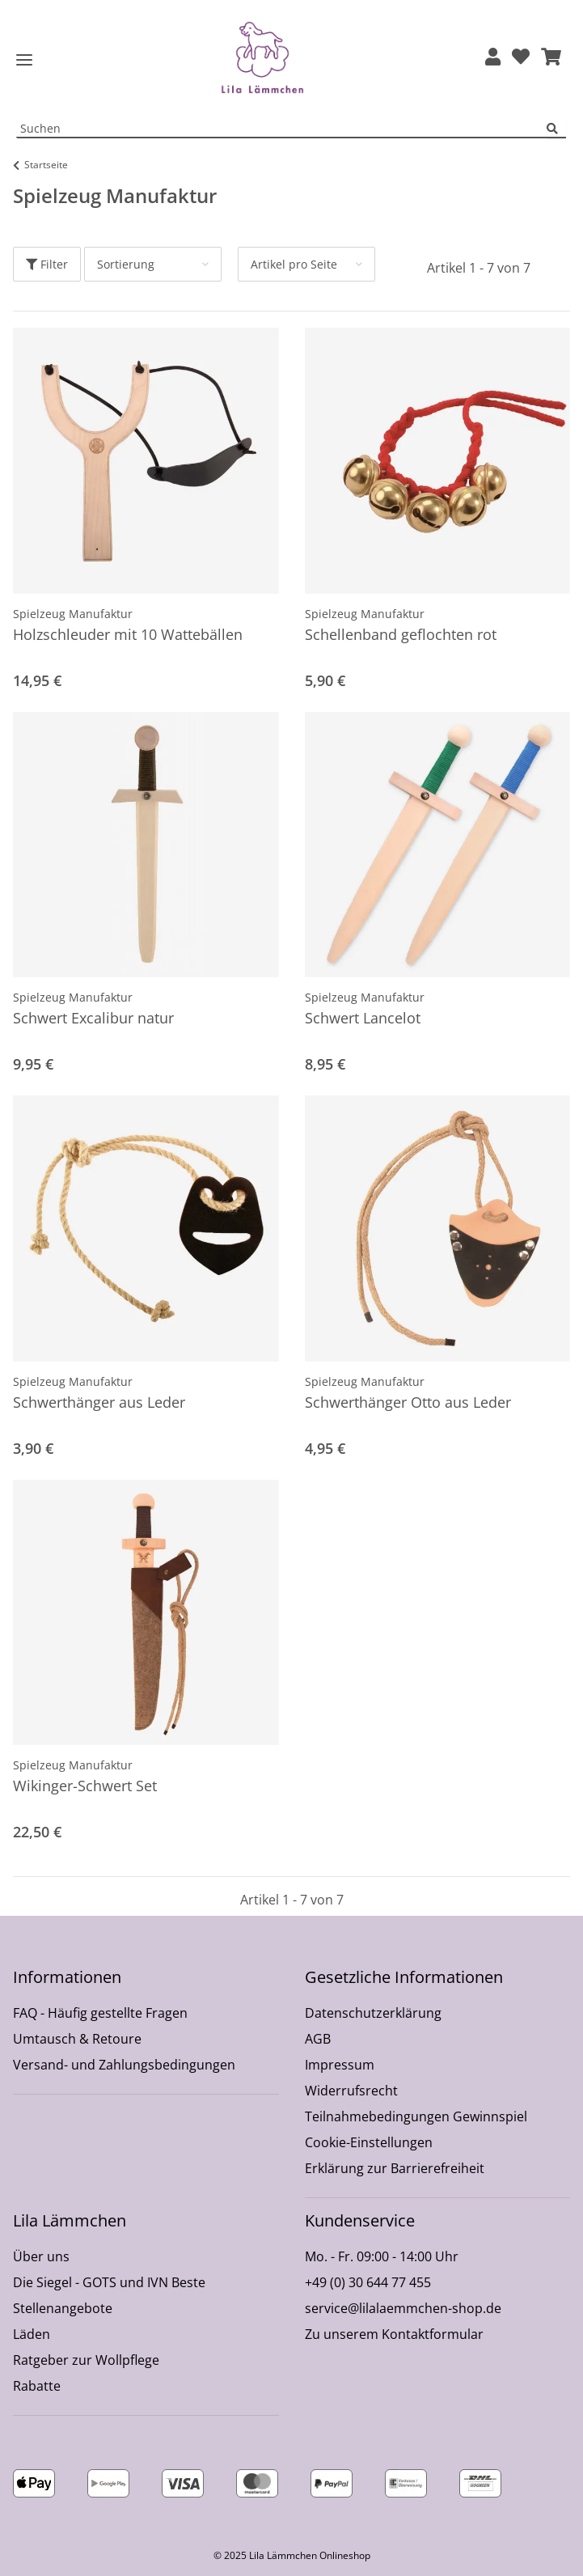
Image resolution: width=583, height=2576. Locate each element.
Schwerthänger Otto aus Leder (408, 1402)
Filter (47, 264)
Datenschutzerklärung (373, 2013)
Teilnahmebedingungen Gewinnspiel (416, 2116)
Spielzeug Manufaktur (73, 613)
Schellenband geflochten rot (400, 634)
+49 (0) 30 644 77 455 (368, 2282)
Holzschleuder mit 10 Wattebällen (128, 634)
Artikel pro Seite (294, 264)
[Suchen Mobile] (281, 129)
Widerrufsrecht (351, 2090)
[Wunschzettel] (520, 58)
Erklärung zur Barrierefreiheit (394, 2168)
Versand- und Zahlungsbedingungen (124, 2065)
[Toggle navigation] (24, 60)
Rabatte (37, 2386)
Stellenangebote (62, 2308)
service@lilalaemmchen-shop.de (403, 2308)
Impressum (339, 2065)
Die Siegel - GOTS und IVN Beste (109, 2282)
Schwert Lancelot (362, 1017)
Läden (31, 2334)
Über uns (41, 2256)
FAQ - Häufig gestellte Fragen (100, 2013)
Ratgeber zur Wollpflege (86, 2360)
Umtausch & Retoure (77, 2039)
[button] (492, 58)
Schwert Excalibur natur (93, 1017)
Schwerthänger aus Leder (99, 1402)
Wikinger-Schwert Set (85, 1785)
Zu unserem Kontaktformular (394, 2334)
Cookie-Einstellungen (369, 2142)
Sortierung (125, 264)
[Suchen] (556, 129)
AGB (318, 2039)
